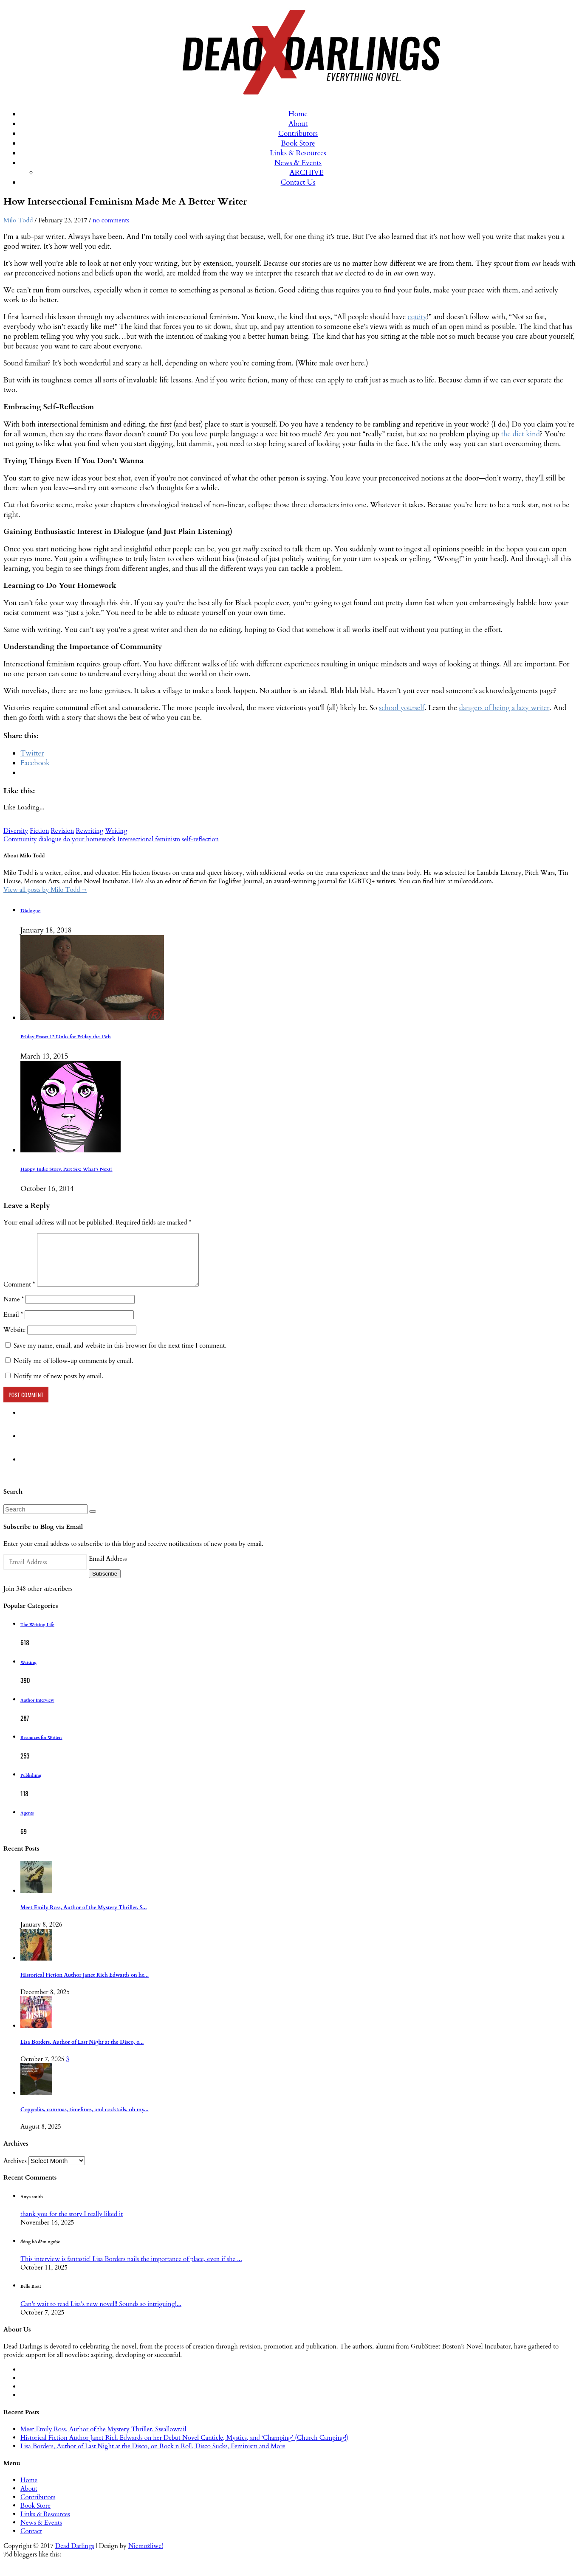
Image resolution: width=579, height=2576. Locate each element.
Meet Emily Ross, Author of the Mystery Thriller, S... (83, 1917)
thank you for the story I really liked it (71, 2224)
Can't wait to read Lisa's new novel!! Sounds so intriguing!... (100, 2314)
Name (13, 1309)
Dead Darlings (74, 2556)
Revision (62, 830)
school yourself (401, 708)
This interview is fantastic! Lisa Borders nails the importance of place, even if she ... (131, 2269)
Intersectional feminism (148, 839)
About (298, 124)
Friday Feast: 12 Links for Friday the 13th (65, 1037)
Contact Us (298, 182)
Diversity (15, 830)
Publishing (30, 1786)
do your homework (89, 839)
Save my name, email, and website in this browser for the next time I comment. (120, 1355)
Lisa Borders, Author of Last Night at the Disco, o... (82, 2052)
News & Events (298, 163)
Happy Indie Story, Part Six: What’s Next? (66, 1169)
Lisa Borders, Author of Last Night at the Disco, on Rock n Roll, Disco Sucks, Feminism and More (152, 2456)
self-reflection (200, 839)
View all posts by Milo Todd (45, 889)
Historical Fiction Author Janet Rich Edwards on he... (84, 1985)
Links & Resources (298, 153)
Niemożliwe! (145, 2556)
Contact (31, 2541)
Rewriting (89, 830)
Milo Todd (18, 220)
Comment (19, 1294)
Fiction (39, 830)
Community (20, 839)
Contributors (298, 133)
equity (417, 317)
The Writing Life (37, 1635)
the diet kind (520, 434)
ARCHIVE (307, 172)
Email (13, 1324)
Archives (15, 2171)
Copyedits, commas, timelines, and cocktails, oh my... (84, 2120)
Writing (116, 830)
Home (298, 114)
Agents (27, 1823)
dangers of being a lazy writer (504, 708)
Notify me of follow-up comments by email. (73, 1371)
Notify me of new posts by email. (58, 1386)
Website (14, 1340)
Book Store (298, 143)
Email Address (108, 1569)
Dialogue (30, 910)
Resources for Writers (41, 1748)
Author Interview (37, 1711)
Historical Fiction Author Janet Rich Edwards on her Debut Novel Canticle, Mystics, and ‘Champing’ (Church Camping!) (184, 2448)
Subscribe (104, 1584)
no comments (111, 220)
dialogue (50, 839)
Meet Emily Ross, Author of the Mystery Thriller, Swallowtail (103, 2439)
